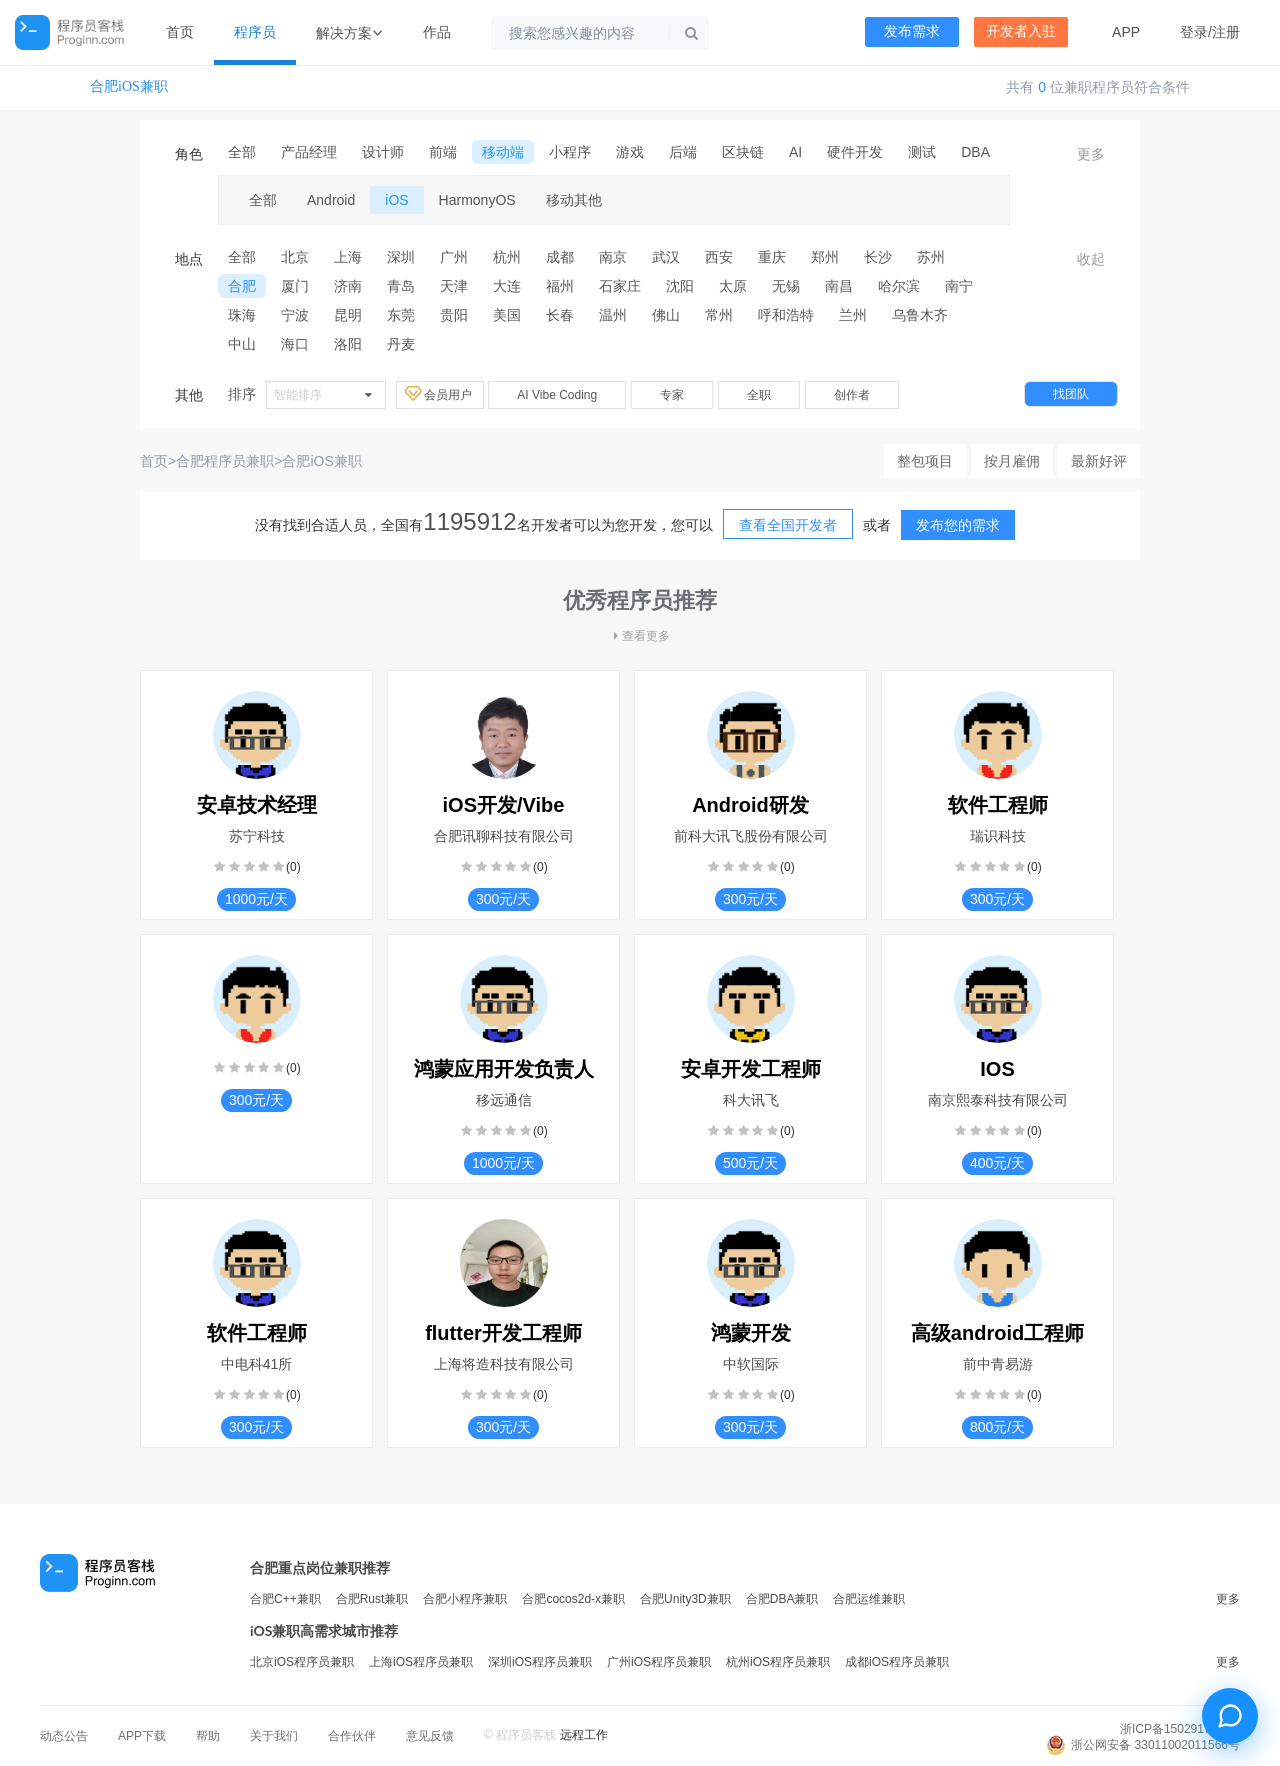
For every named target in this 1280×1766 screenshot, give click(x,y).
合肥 (242, 286)
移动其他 (574, 200)
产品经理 (309, 152)
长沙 (878, 257)
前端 (443, 152)
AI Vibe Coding (557, 395)
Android (331, 200)
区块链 (743, 152)
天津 (454, 286)
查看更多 (640, 636)
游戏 (630, 152)
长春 (560, 315)
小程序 (570, 152)
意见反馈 (430, 1736)
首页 (180, 32)
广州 (454, 257)
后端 (683, 152)
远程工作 (584, 1735)
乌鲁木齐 (920, 315)
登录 (1194, 32)
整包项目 (925, 461)
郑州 (825, 257)
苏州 (931, 257)
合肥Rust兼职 (372, 1599)
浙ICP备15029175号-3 (1180, 1729)
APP (1126, 32)
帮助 (208, 1736)
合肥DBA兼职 (782, 1599)
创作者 (852, 395)
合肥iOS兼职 (129, 86)
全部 (242, 152)
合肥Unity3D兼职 (685, 1599)
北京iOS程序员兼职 (302, 1662)
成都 (560, 257)
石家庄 (620, 286)
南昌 (839, 286)
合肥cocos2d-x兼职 (573, 1599)
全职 (759, 395)
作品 (437, 32)
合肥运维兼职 (869, 1599)
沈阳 (680, 286)
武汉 (666, 257)
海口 (295, 344)
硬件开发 (855, 152)
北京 (295, 257)
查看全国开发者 (788, 525)
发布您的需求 (958, 525)
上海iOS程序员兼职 (421, 1662)
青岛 (401, 286)
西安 (719, 257)
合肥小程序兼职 (465, 1599)
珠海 (242, 315)
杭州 (507, 257)
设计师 (383, 152)
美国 (507, 315)
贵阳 (454, 315)
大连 (507, 286)
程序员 (255, 32)
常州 (719, 315)
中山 (242, 344)
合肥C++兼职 (285, 1599)
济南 (348, 286)
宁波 (295, 315)
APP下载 (142, 1736)
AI (795, 152)
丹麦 (401, 344)
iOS (396, 200)
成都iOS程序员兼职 (897, 1662)
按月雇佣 (1012, 461)
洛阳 (348, 344)
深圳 (401, 257)
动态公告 (64, 1736)
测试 (922, 152)
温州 (613, 315)
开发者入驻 (1021, 31)
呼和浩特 (786, 315)
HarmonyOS (477, 200)
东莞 (401, 315)
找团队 (1071, 394)
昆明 (348, 315)
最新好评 (1099, 461)
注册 (1226, 32)
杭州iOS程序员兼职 (778, 1662)
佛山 (666, 315)
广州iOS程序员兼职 (659, 1662)
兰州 (853, 315)
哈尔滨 (899, 286)
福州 (560, 286)
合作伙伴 (352, 1736)
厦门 (295, 286)
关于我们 (274, 1736)
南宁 (959, 286)
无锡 (786, 286)
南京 (613, 257)
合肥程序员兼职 (225, 461)
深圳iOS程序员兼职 (540, 1662)
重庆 (772, 257)
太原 (733, 286)
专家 (672, 395)
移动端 (503, 152)
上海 (348, 257)
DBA (975, 152)
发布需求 (912, 31)
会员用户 (440, 394)
